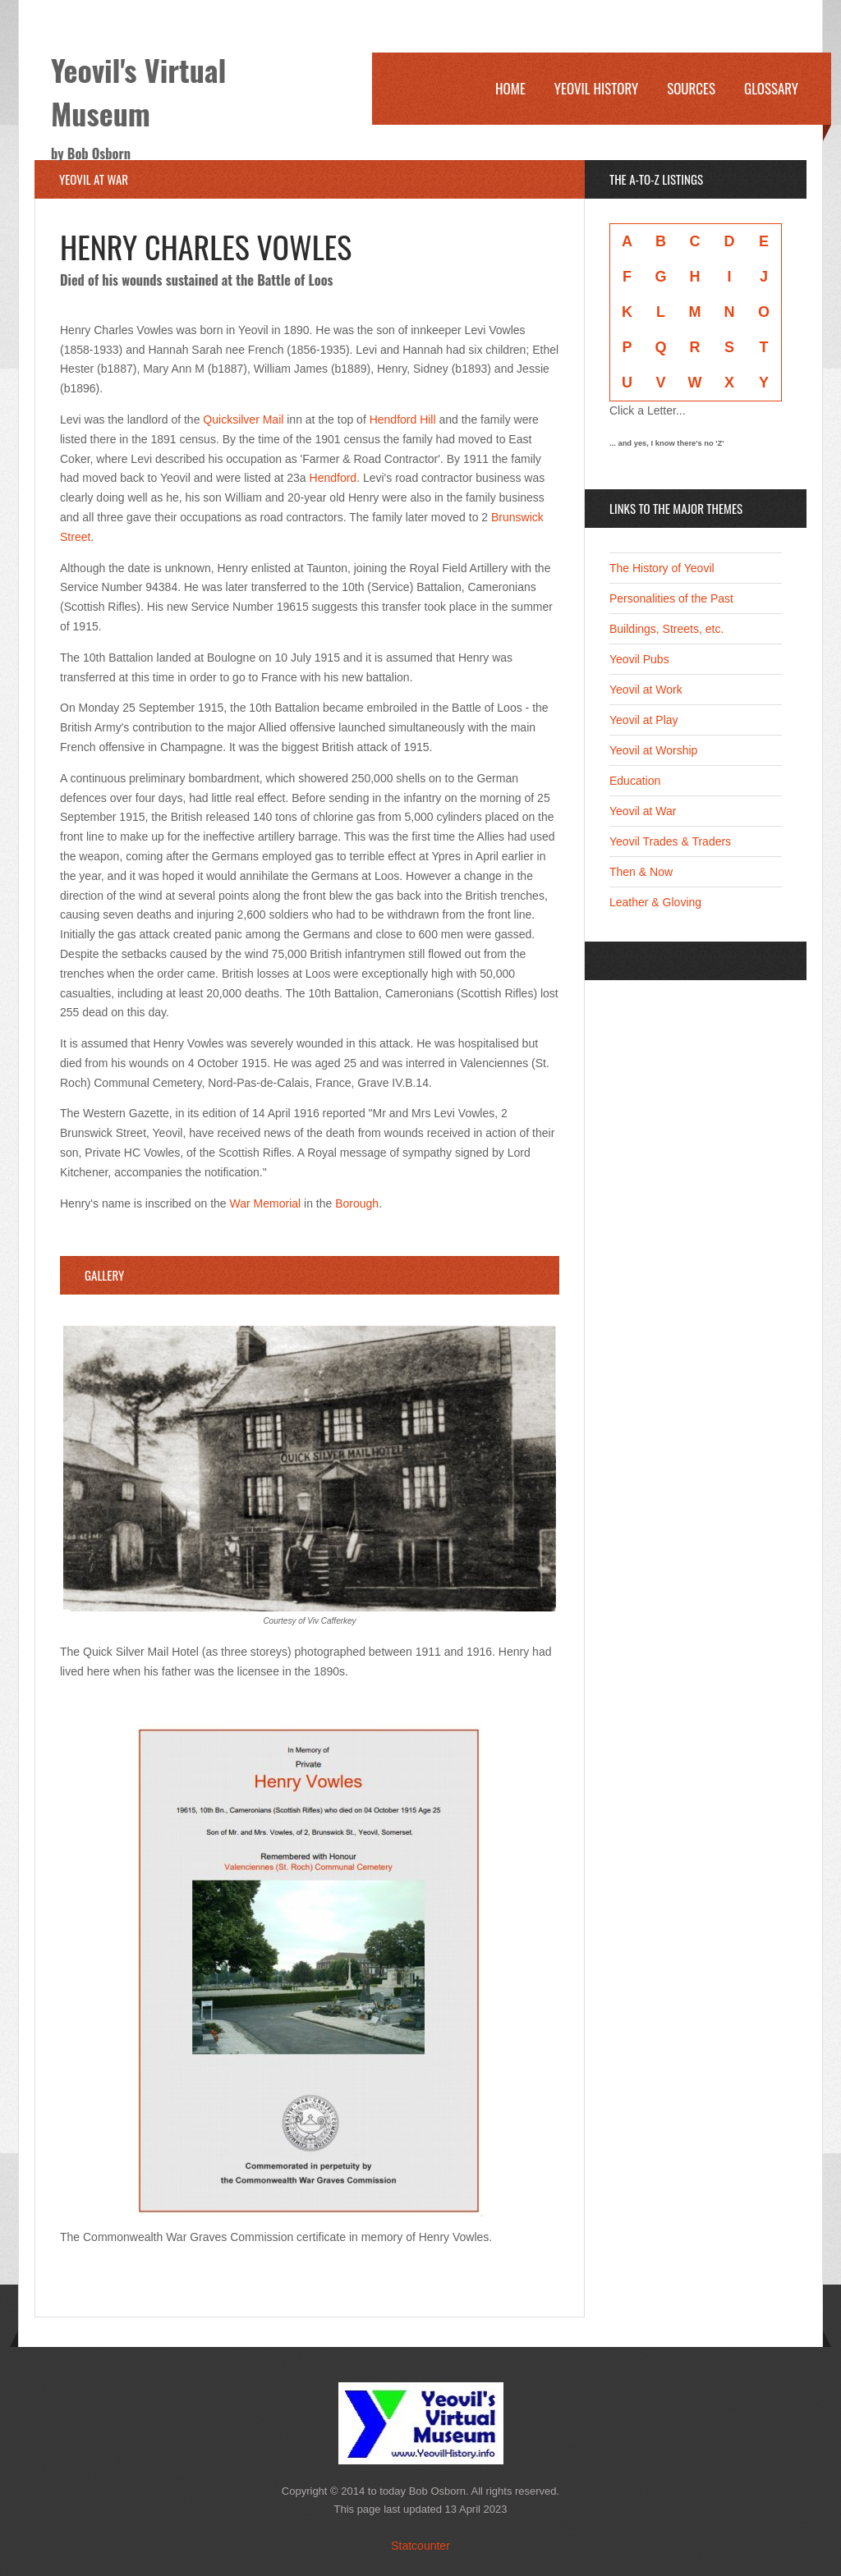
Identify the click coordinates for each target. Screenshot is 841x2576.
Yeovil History (596, 88)
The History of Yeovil (662, 568)
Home (510, 88)
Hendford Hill (403, 419)
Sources (691, 88)
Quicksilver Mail (243, 419)
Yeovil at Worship (653, 750)
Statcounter (420, 2545)
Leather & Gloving (655, 902)
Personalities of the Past (671, 598)
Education (634, 780)
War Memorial (265, 1203)
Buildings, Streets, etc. (666, 628)
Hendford (333, 477)
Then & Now (641, 871)
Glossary (771, 88)
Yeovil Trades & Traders (670, 841)
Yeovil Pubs (639, 659)
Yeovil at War (642, 811)
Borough (357, 1203)
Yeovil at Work (645, 689)
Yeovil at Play (643, 720)
